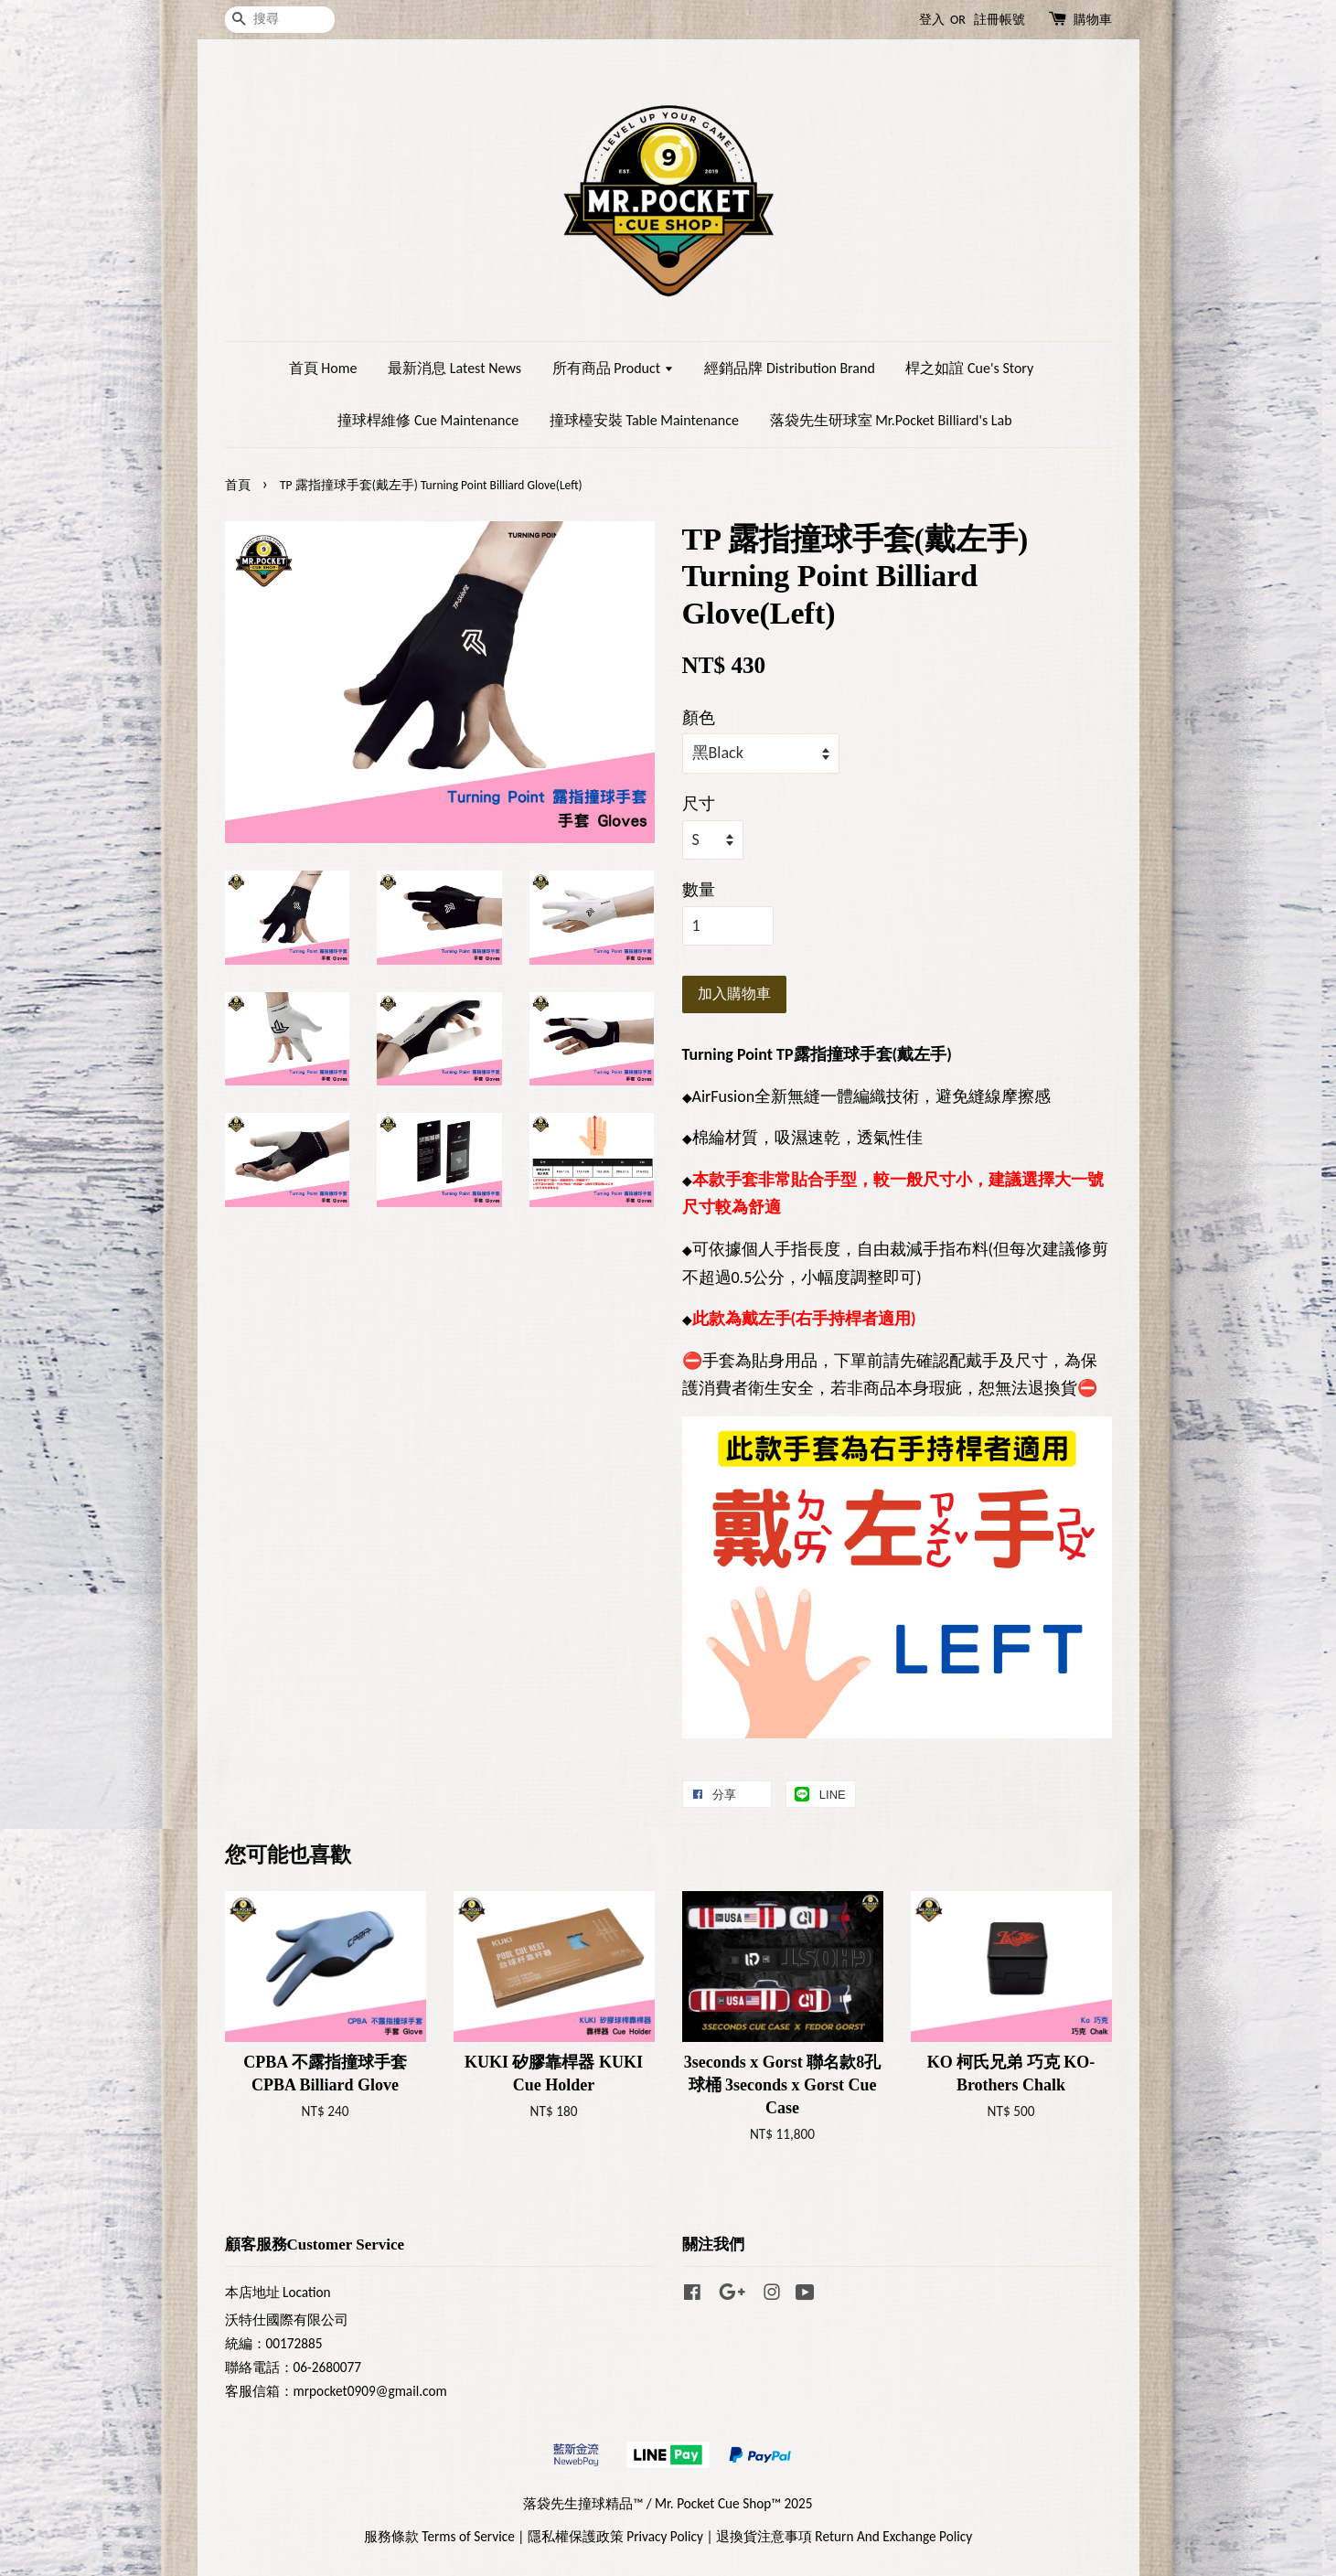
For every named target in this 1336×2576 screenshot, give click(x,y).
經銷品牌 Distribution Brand (789, 368)
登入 (932, 19)
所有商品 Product (613, 368)
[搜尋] (280, 19)
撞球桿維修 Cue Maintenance (427, 420)
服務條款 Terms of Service (439, 2536)
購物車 (1093, 19)
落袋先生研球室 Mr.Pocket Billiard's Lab (891, 420)
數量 (698, 890)
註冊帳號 (999, 19)
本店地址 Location (278, 2292)
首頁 (238, 485)
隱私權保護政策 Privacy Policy (615, 2536)
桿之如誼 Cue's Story (969, 368)
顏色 (698, 718)
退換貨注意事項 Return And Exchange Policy (844, 2536)
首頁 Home (323, 368)
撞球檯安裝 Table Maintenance (644, 420)
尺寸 (698, 804)
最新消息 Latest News (454, 368)
